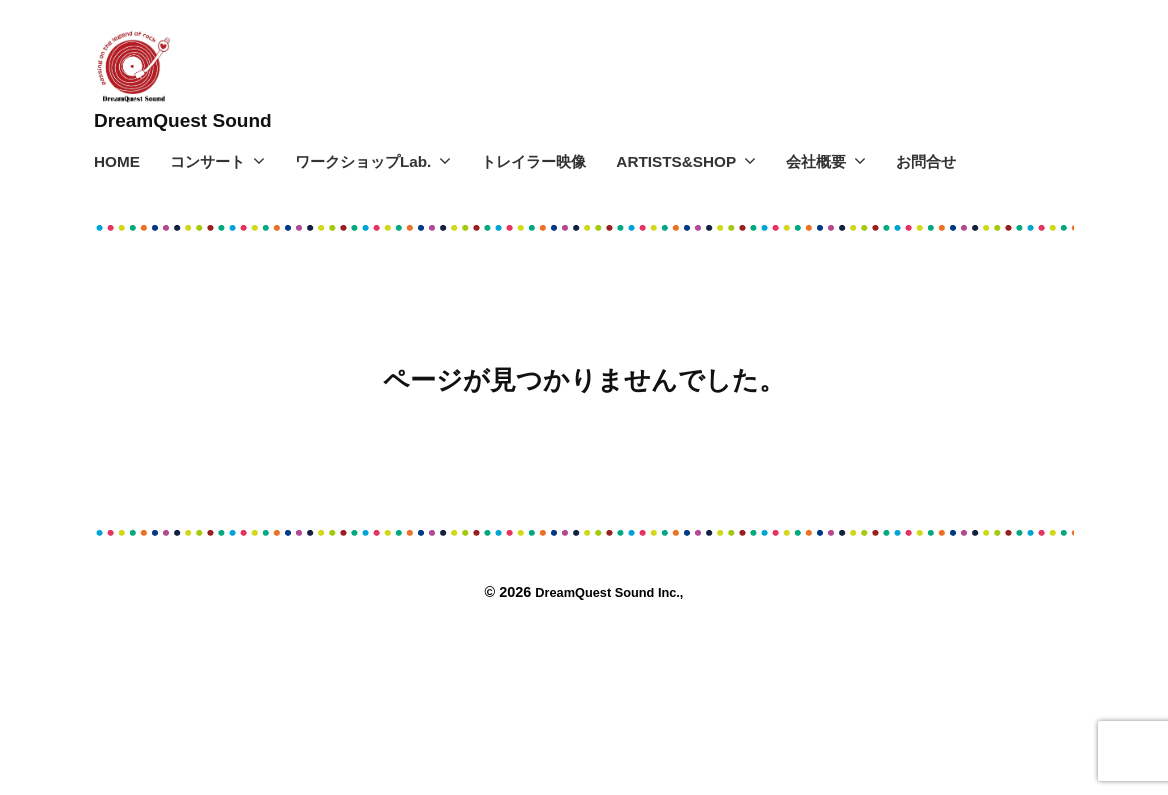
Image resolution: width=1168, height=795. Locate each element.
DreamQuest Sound (198, 119)
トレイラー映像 (533, 161)
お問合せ (926, 161)
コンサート (207, 161)
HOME (117, 161)
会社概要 (816, 161)
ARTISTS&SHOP (676, 161)
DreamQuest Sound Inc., (610, 592)
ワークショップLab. (363, 161)
